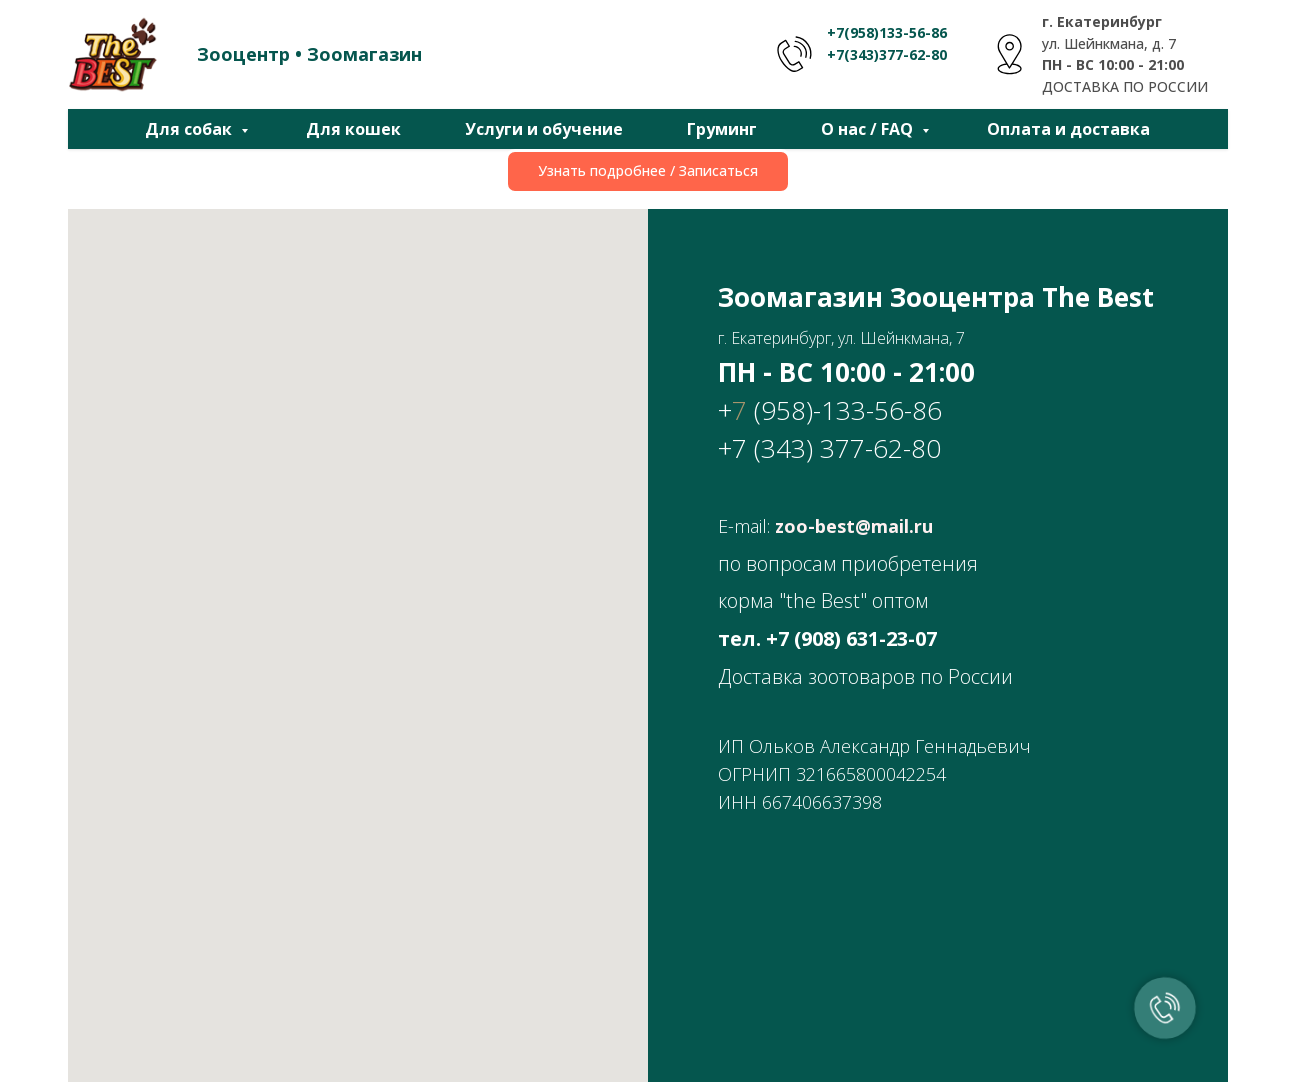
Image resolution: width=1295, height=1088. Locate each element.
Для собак (190, 129)
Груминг (722, 129)
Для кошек (353, 129)
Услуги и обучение (544, 129)
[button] (648, 171)
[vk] (648, 933)
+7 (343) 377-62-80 (829, 448)
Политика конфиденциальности (1116, 1046)
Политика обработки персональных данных (1075, 1065)
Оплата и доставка (1068, 129)
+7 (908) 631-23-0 (846, 638)
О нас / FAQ (869, 129)
